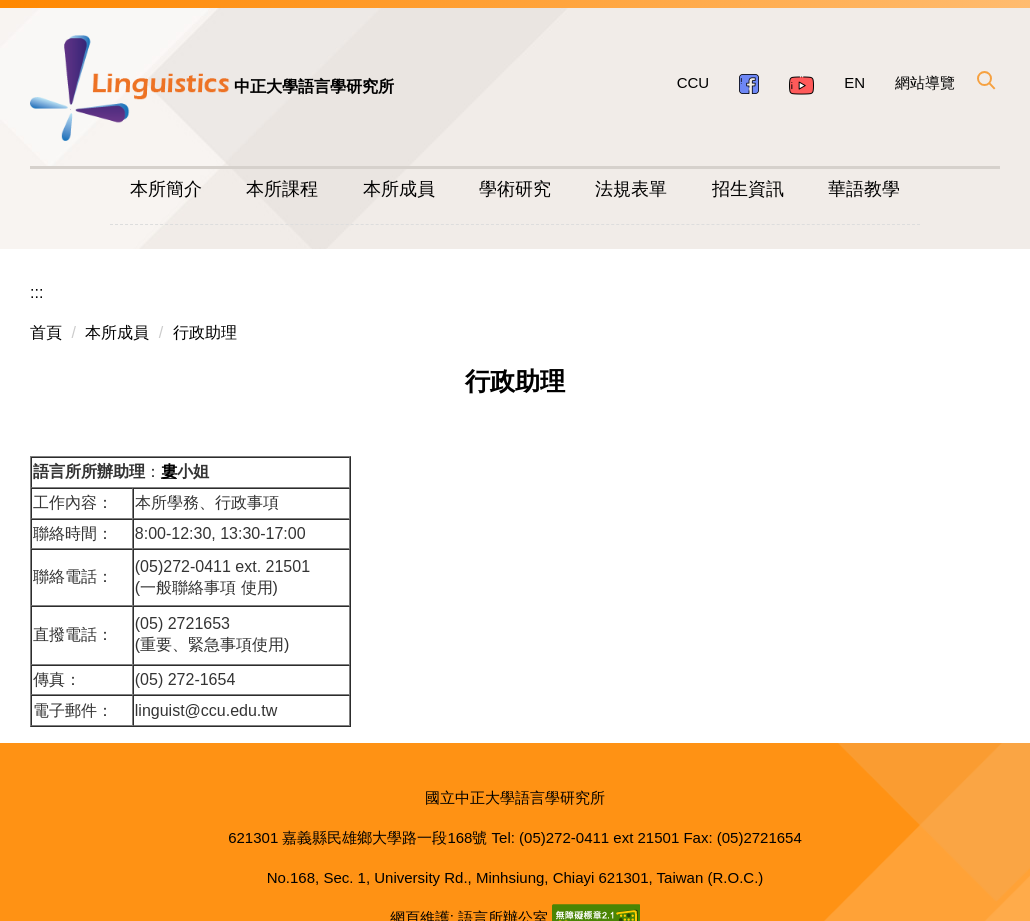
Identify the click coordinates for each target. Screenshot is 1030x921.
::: (36, 268)
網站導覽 (925, 82)
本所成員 (117, 308)
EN (854, 82)
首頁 (46, 308)
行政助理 (205, 308)
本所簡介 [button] (166, 189)
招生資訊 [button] (748, 189)
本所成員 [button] (399, 189)
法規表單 (631, 189)
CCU (693, 82)
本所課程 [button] (282, 189)
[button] (985, 80)
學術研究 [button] (515, 189)
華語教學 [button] (864, 189)
